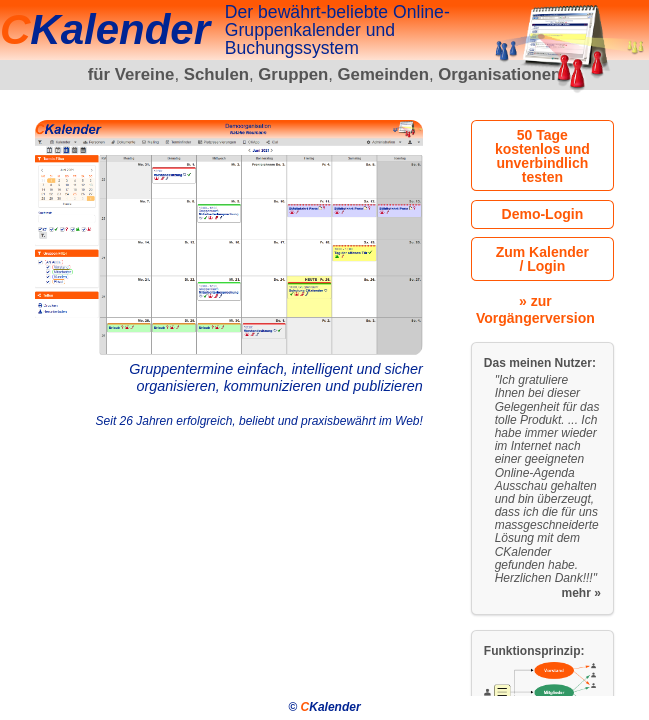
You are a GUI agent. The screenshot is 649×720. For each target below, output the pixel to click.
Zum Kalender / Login (542, 259)
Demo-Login (543, 214)
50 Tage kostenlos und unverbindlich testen (542, 156)
